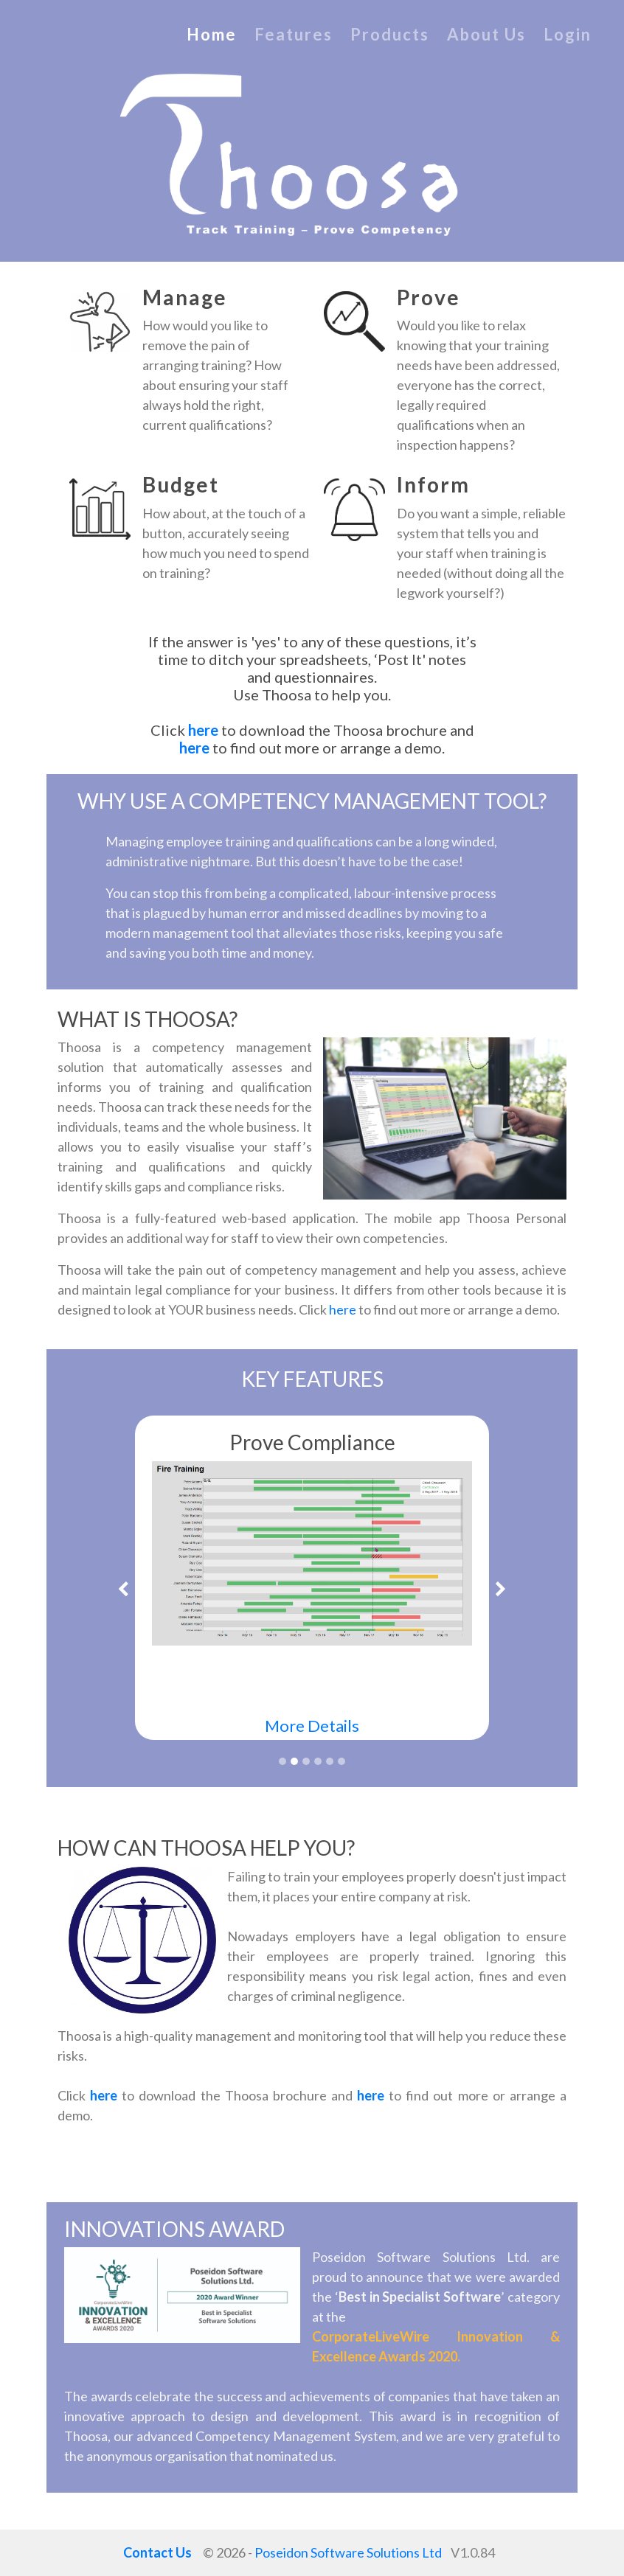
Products (389, 34)
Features (293, 34)
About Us (486, 34)
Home (212, 34)
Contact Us (157, 2552)
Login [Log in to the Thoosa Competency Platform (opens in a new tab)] (568, 34)
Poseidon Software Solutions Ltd (348, 2552)
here (204, 730)
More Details (312, 1726)
